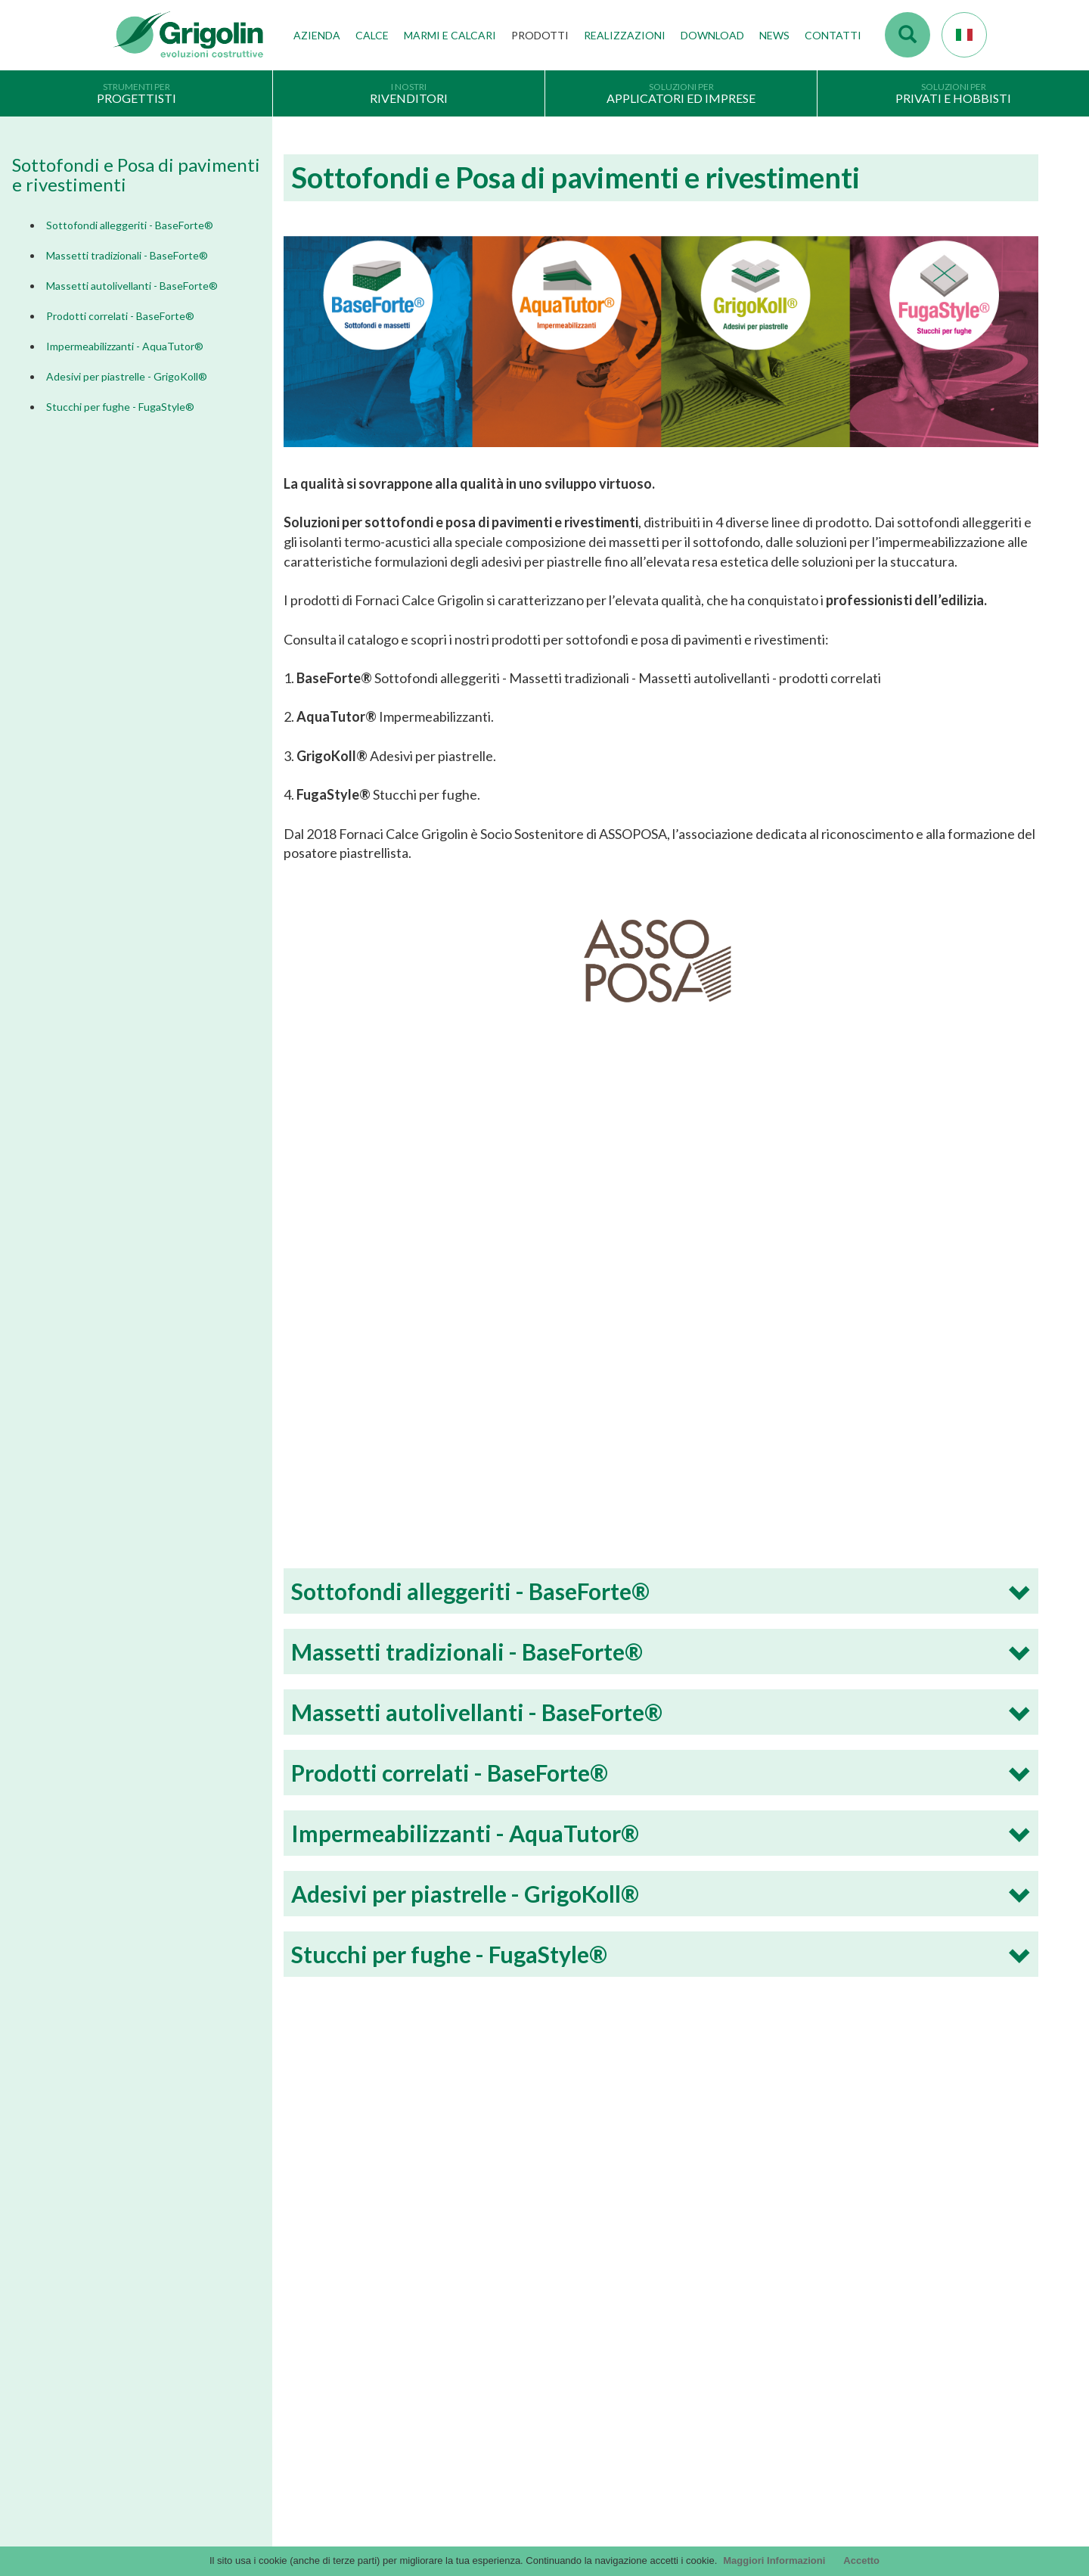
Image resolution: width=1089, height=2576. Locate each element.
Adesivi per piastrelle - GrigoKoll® (126, 376)
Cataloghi (578, 2231)
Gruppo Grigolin (372, 2324)
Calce (372, 35)
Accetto (861, 2560)
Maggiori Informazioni (774, 2560)
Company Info (145, 2391)
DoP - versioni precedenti (613, 2370)
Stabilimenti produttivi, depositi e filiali (420, 2301)
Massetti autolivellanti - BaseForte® (132, 285)
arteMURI (578, 2324)
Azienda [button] (316, 35)
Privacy (130, 2367)
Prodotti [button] (540, 35)
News (774, 35)
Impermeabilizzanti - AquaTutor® (124, 346)
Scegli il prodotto (152, 2413)
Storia (349, 2231)
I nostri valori (365, 2254)
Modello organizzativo (163, 2460)
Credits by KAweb (544, 2539)
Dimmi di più (219, 2121)
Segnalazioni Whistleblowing (176, 2483)
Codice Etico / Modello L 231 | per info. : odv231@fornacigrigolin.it (704, 2416)
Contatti (833, 35)
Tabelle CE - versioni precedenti (626, 2393)
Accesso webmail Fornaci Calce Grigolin (865, 2231)
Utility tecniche (589, 2439)
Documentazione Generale (615, 2254)
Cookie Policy (144, 2437)
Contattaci (820, 2267)
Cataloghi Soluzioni (599, 2278)
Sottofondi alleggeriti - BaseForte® (129, 225)
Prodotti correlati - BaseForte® (120, 315)
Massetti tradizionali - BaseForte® (127, 255)
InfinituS (574, 2347)
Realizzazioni (625, 35)
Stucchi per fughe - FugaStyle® (120, 406)
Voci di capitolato (595, 2301)
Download (712, 35)
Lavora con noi (368, 2347)
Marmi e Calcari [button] (450, 35)
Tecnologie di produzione (392, 2278)
